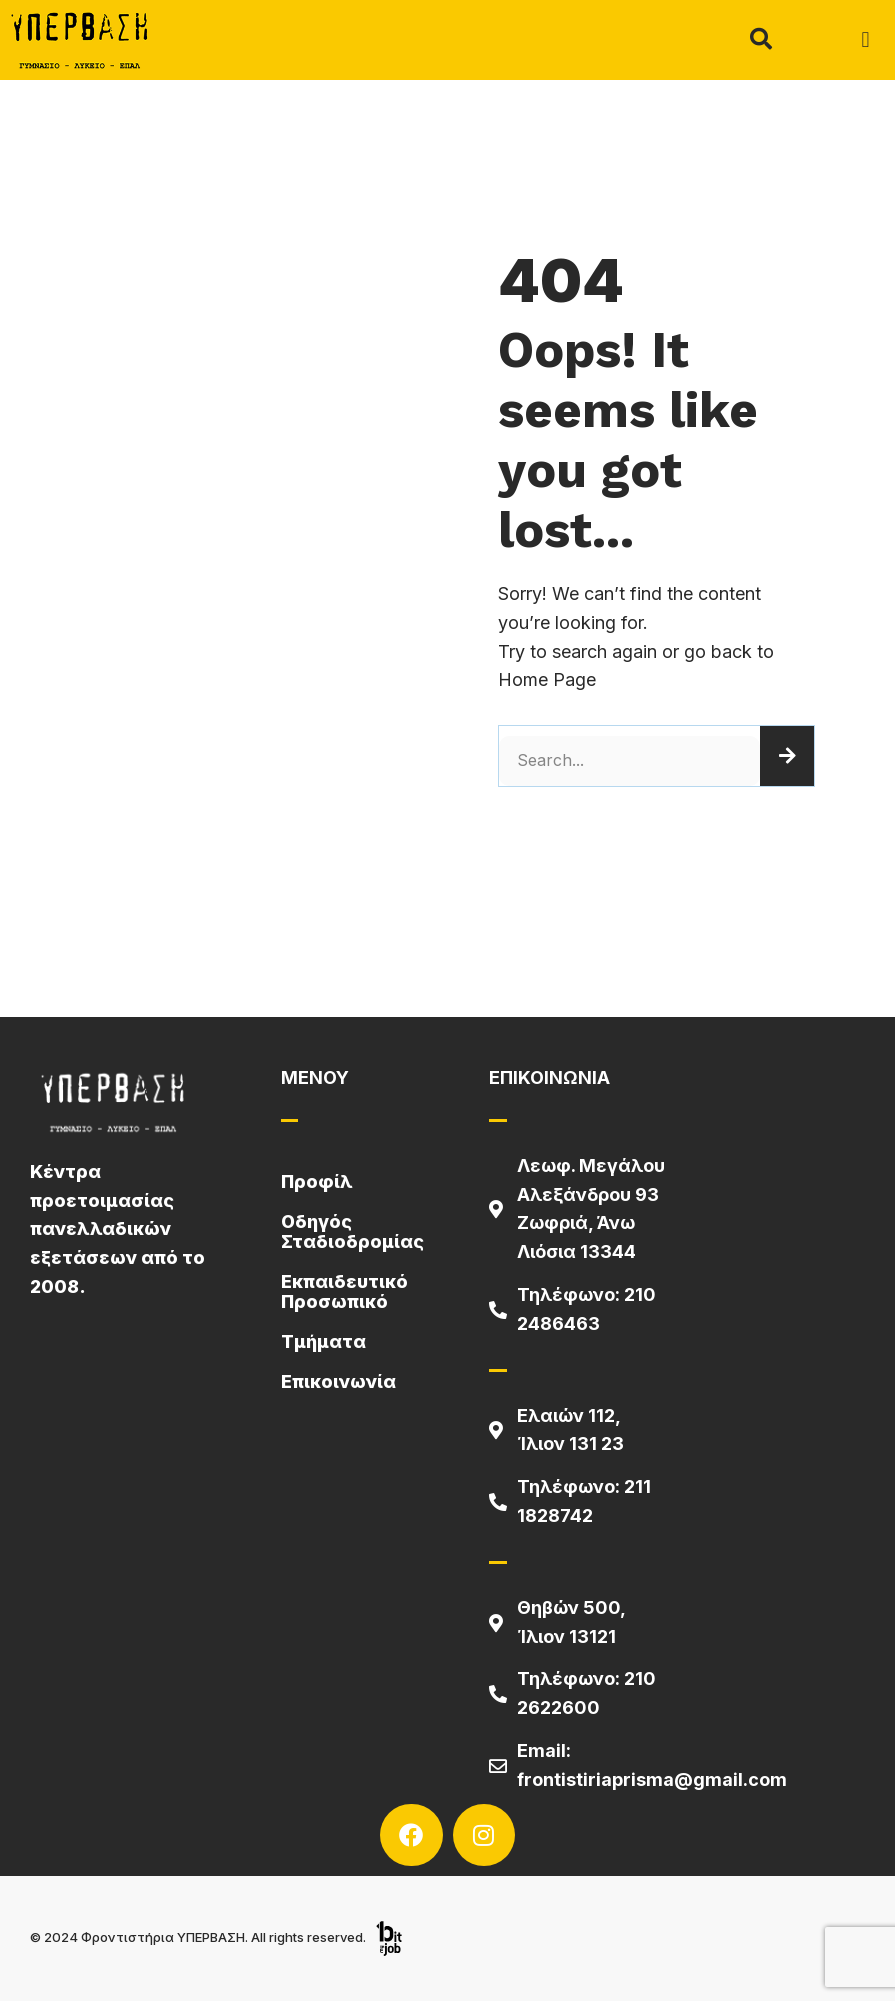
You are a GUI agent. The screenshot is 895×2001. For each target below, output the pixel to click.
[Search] (787, 756)
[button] (865, 40)
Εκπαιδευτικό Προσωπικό (344, 1291)
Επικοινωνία (338, 1381)
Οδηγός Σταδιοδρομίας (352, 1231)
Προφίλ (317, 1181)
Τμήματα (323, 1341)
